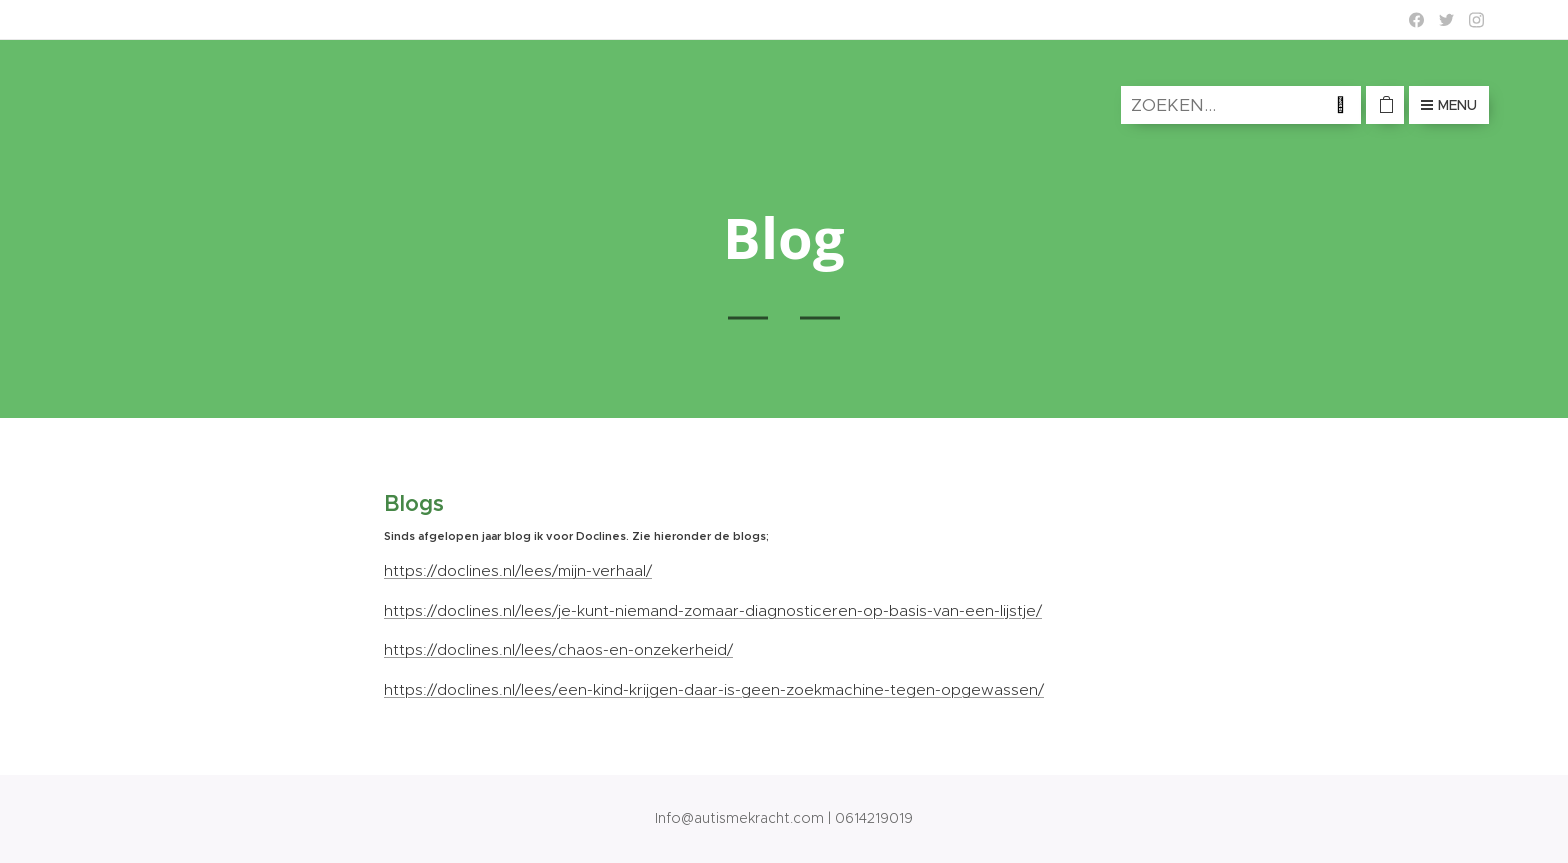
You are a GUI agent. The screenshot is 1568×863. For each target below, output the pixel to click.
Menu (1449, 105)
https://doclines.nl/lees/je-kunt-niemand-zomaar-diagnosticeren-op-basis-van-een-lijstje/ (713, 610)
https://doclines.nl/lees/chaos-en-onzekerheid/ (558, 649)
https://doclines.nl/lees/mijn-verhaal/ (518, 570)
